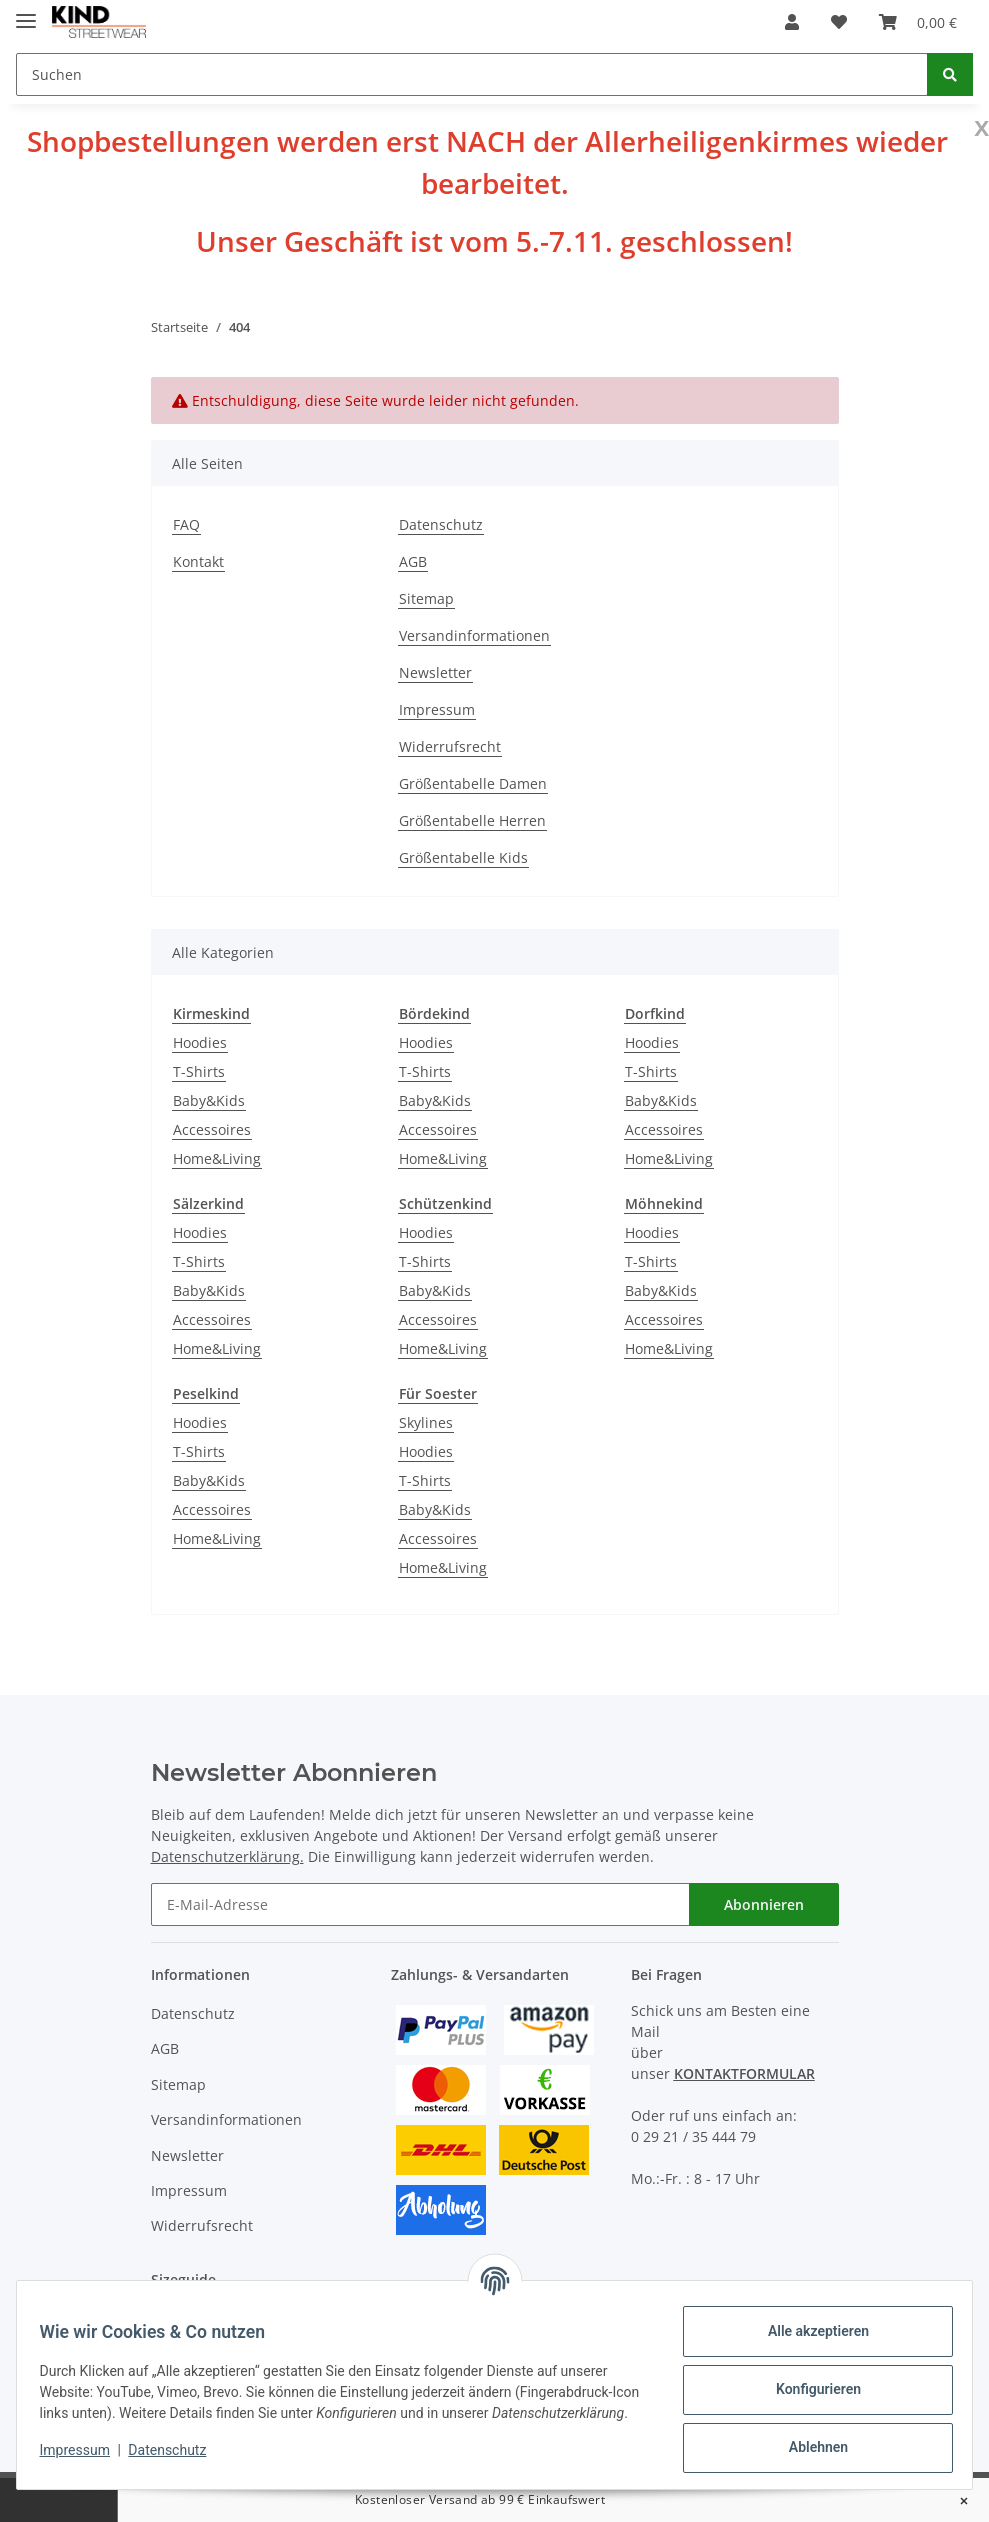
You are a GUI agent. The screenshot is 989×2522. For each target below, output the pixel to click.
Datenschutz (441, 524)
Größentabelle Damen (473, 783)
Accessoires (212, 1129)
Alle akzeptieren (808, 2331)
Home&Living (217, 1158)
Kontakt (198, 561)
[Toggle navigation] (26, 12)
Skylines (426, 1422)
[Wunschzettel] (839, 22)
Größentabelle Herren (472, 820)
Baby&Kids (209, 1100)
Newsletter (435, 672)
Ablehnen (808, 2447)
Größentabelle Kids (463, 857)
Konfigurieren (808, 2389)
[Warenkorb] (918, 22)
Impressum (437, 709)
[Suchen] (472, 74)
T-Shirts (199, 1071)
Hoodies (200, 1042)
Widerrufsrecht (450, 746)
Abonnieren (764, 1904)
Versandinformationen (474, 635)
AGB (413, 561)
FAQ (186, 524)
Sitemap (426, 598)
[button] (792, 22)
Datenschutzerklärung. (227, 1856)
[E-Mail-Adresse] (420, 1904)
